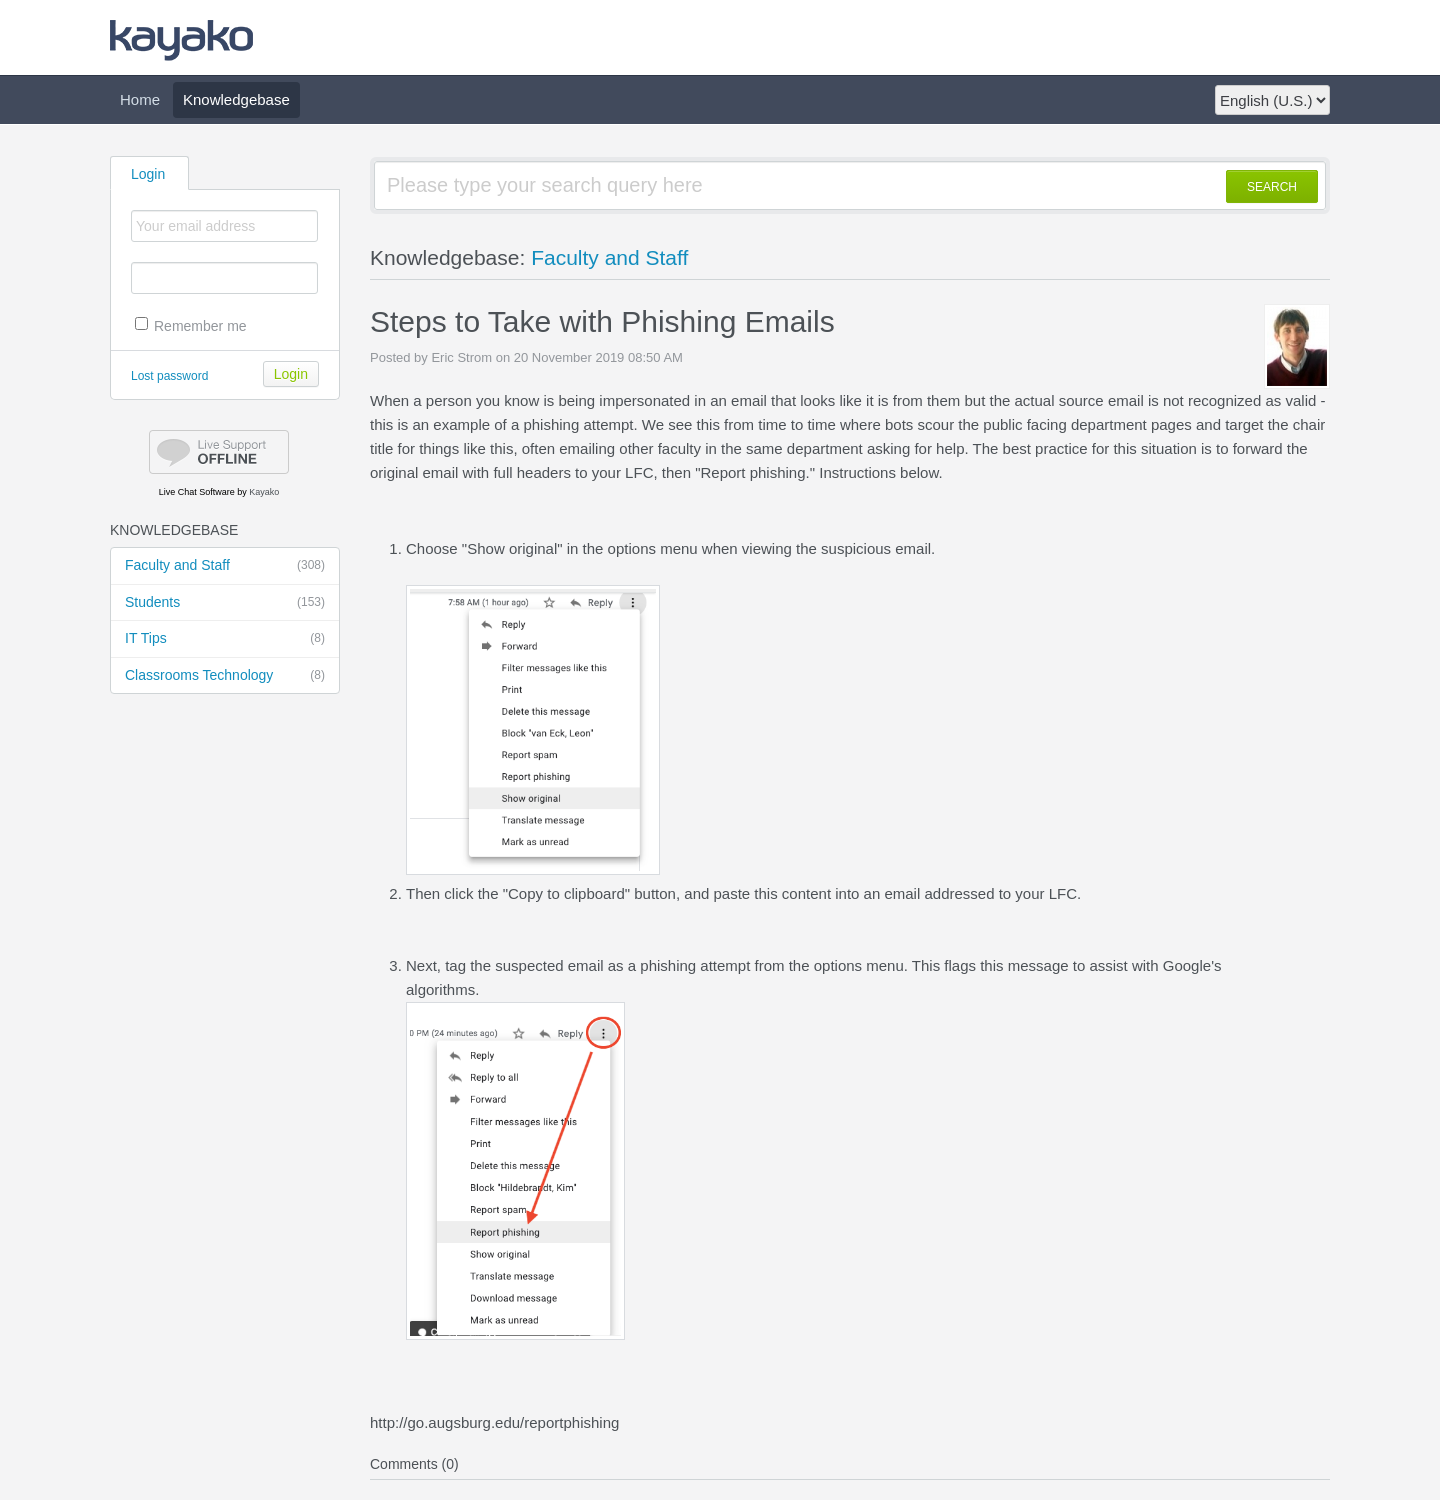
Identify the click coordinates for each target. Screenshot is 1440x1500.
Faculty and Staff (225, 566)
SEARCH (1272, 187)
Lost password (169, 376)
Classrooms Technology (225, 676)
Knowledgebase (236, 99)
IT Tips (225, 639)
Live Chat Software (197, 492)
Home (140, 99)
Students (225, 603)
